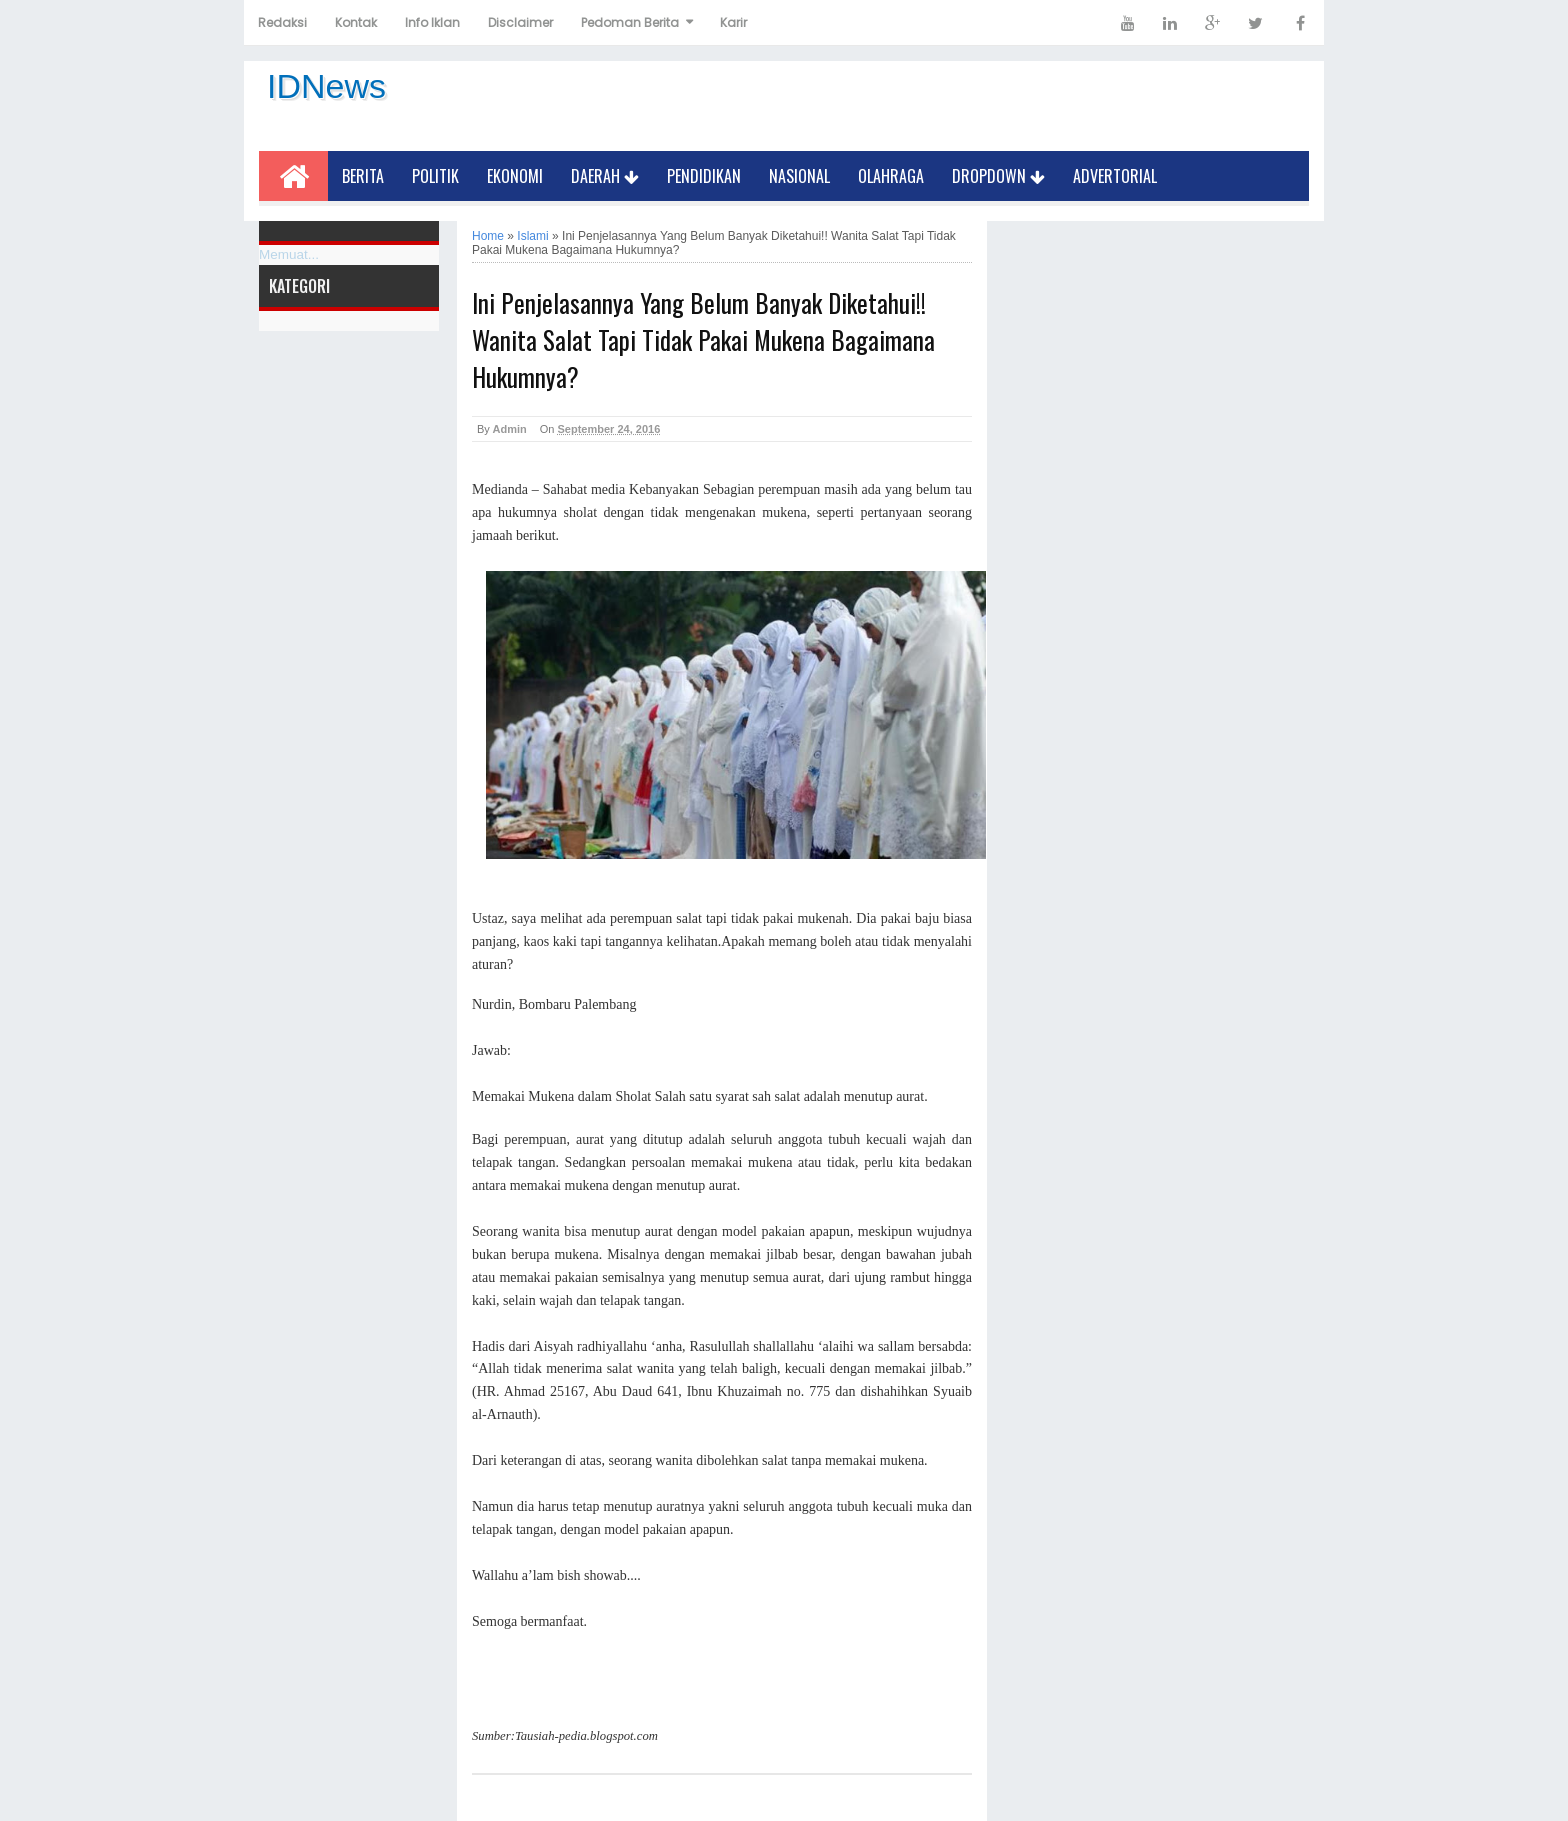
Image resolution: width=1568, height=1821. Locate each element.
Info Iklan (432, 22)
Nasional (799, 176)
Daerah (605, 176)
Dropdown (998, 176)
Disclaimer (520, 22)
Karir (733, 22)
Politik (435, 176)
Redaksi (282, 22)
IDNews (326, 86)
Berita (363, 176)
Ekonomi (515, 176)
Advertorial (1115, 176)
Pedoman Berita (630, 22)
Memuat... (289, 254)
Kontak (356, 22)
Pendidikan (704, 176)
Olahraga (891, 176)
